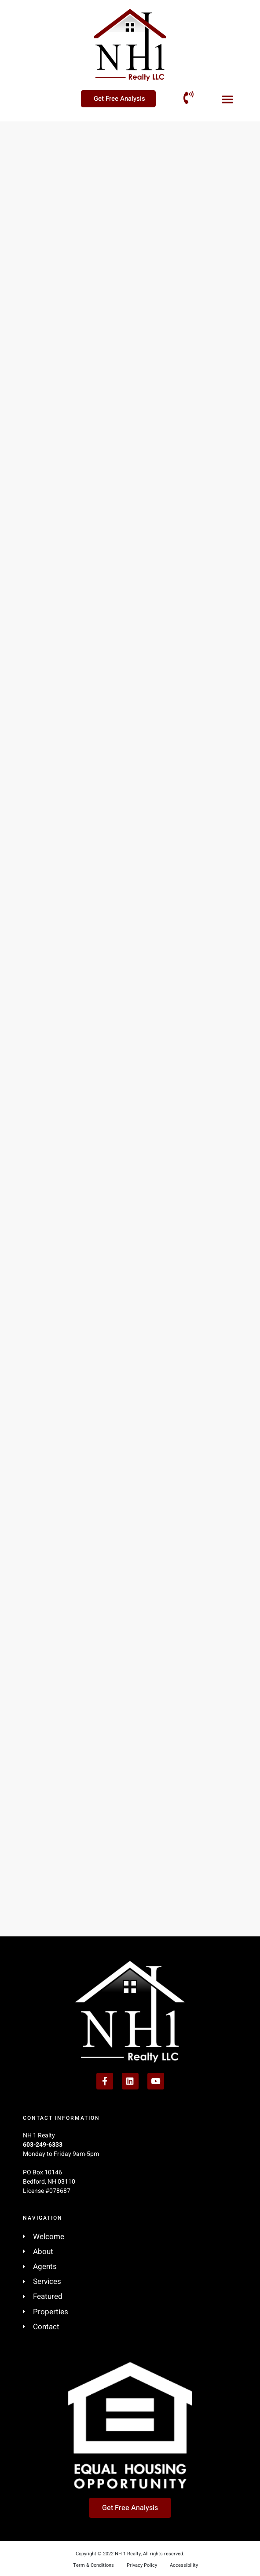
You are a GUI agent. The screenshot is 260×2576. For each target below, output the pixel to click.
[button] (227, 99)
